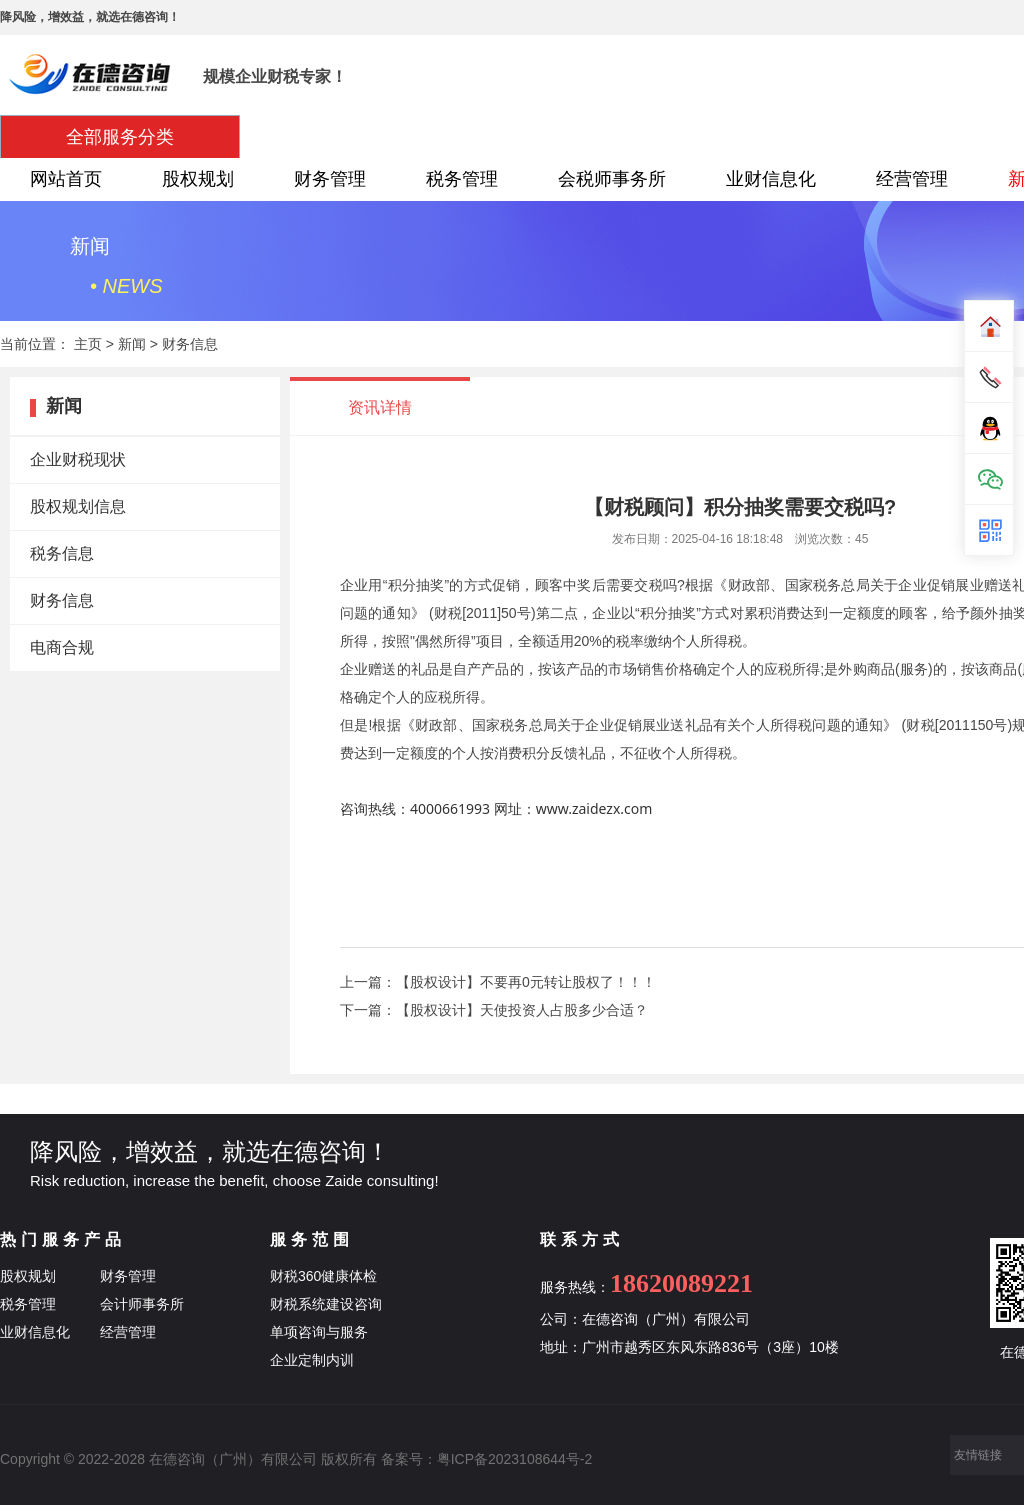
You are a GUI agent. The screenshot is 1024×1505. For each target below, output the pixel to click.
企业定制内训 (312, 1360)
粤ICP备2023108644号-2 (515, 1459)
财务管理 (330, 179)
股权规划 (198, 179)
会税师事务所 (612, 179)
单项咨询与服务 (319, 1332)
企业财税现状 (78, 459)
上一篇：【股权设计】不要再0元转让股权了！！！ (498, 982)
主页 (88, 344)
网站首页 (66, 179)
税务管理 (462, 179)
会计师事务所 (142, 1304)
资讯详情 (380, 407)
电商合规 (62, 647)
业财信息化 (771, 179)
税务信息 (62, 553)
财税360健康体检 (323, 1276)
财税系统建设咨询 (326, 1304)
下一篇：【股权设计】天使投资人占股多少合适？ (494, 1010)
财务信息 (190, 344)
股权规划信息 (78, 506)
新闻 (132, 344)
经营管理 (912, 179)
